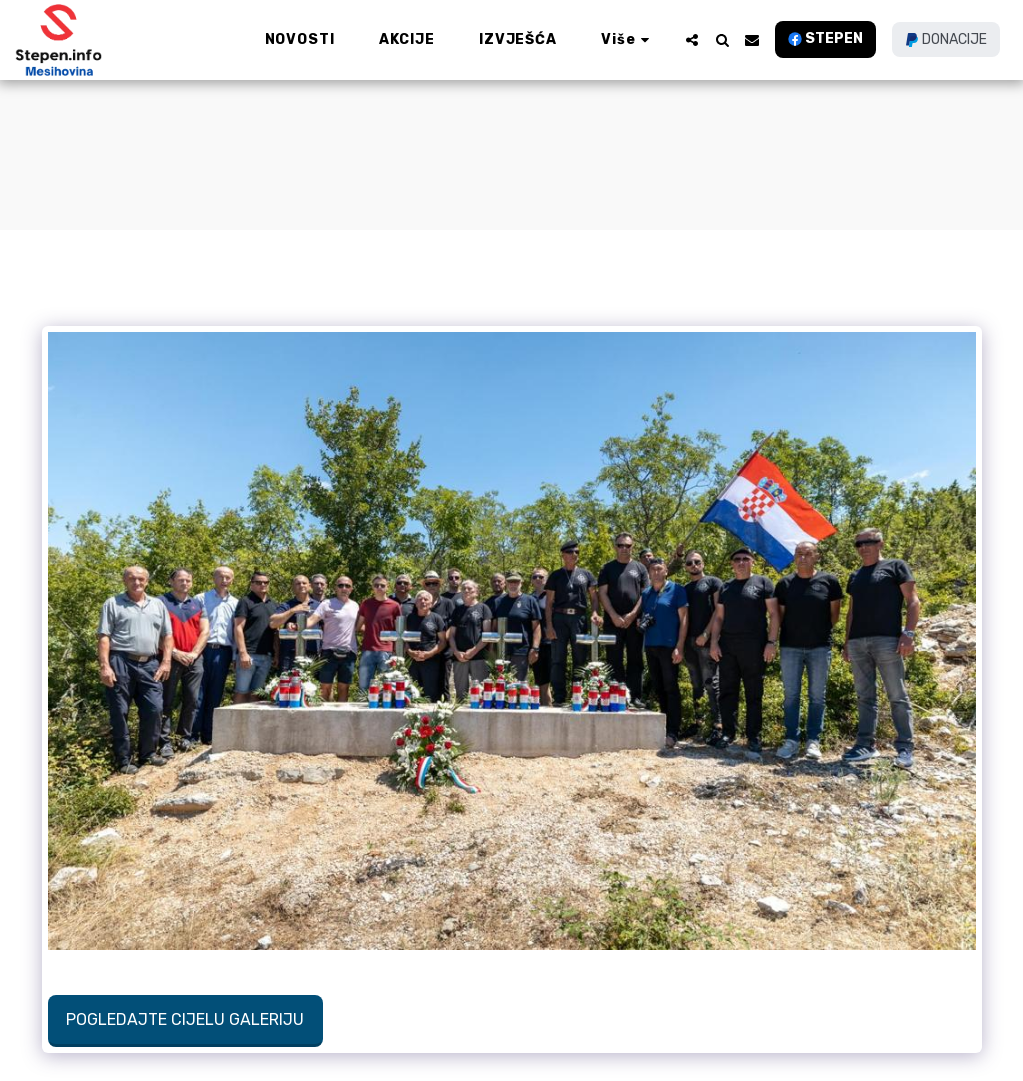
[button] (692, 40)
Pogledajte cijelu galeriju (185, 1019)
